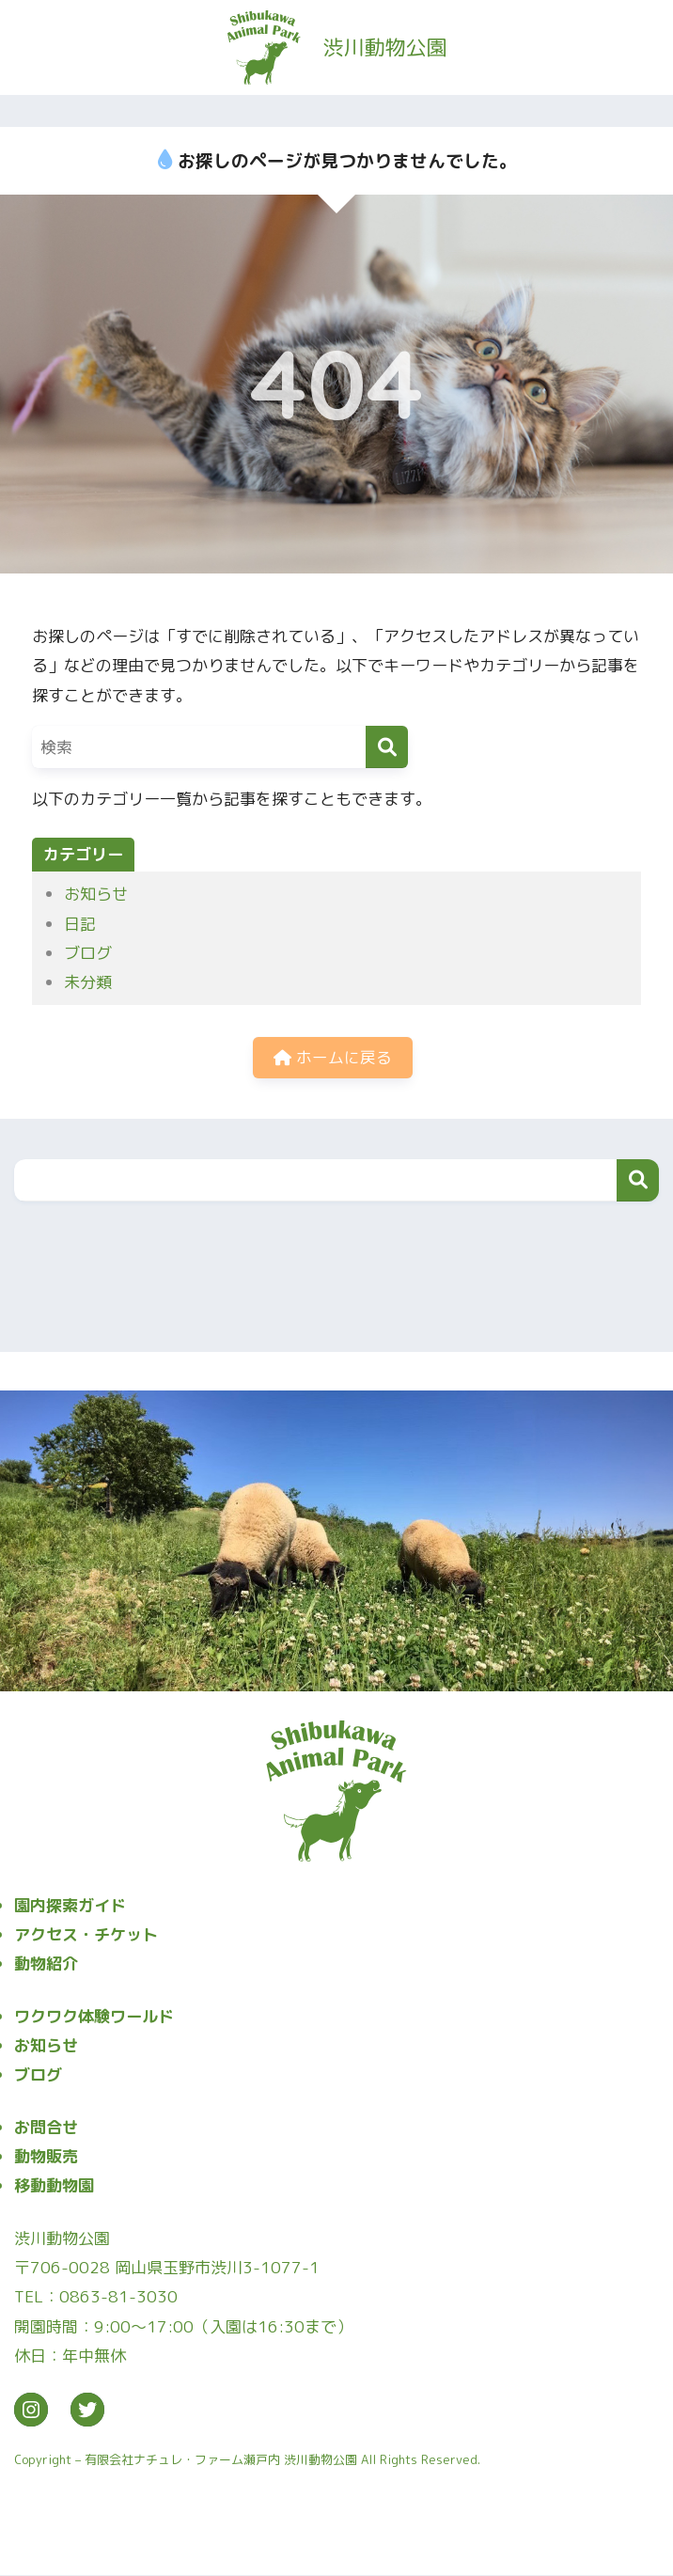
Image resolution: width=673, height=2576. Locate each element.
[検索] (387, 747)
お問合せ (46, 2128)
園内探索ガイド (70, 1906)
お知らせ (96, 893)
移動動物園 (54, 2187)
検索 (638, 1181)
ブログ (88, 953)
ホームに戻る (333, 1058)
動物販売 (46, 2157)
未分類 (88, 982)
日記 (80, 924)
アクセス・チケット (86, 1935)
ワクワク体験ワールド (94, 2017)
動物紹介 (46, 1965)
